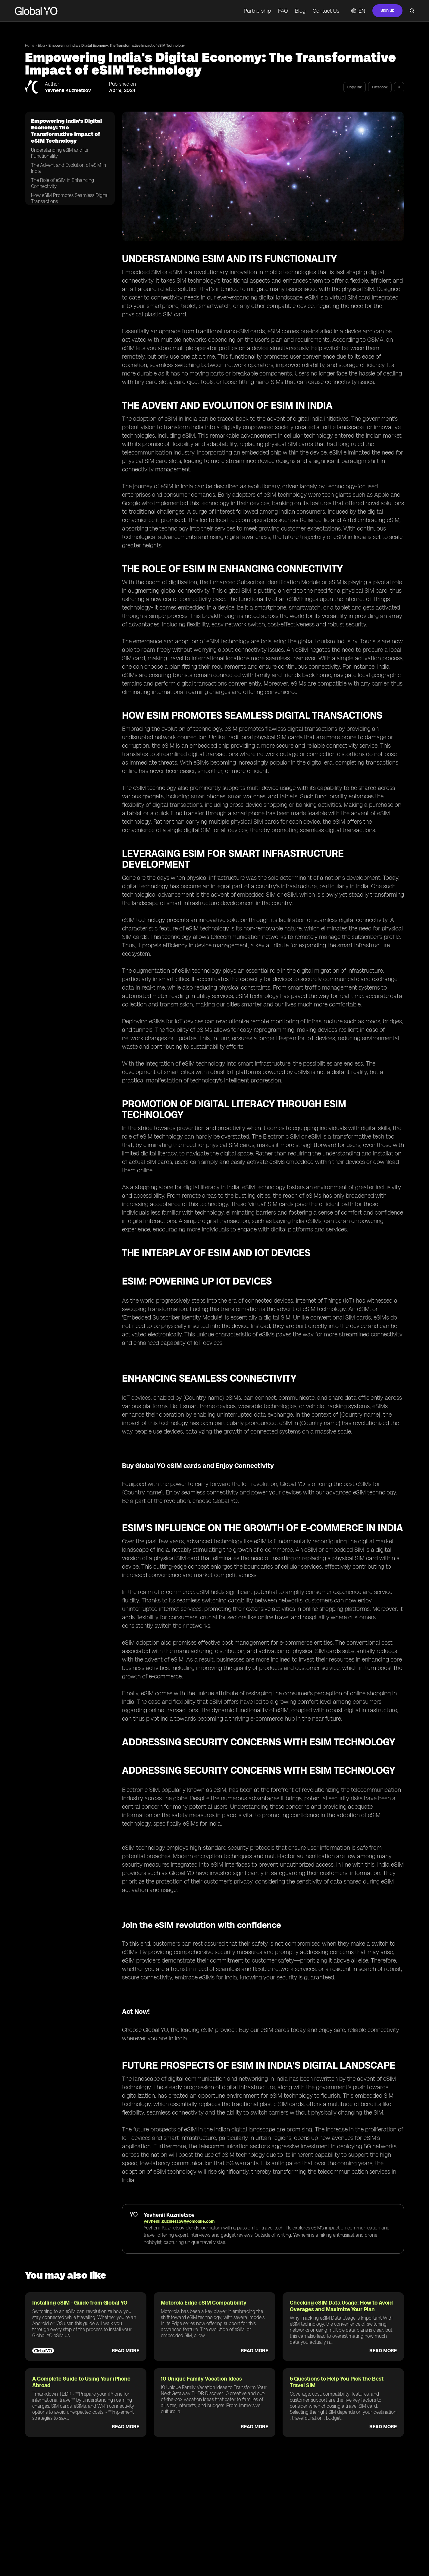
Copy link (354, 87)
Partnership (257, 11)
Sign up (387, 10)
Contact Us (326, 11)
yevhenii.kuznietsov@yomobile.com (179, 2221)
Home (29, 45)
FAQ (283, 11)
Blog (300, 11)
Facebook (380, 87)
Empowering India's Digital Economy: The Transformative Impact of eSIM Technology (117, 45)
